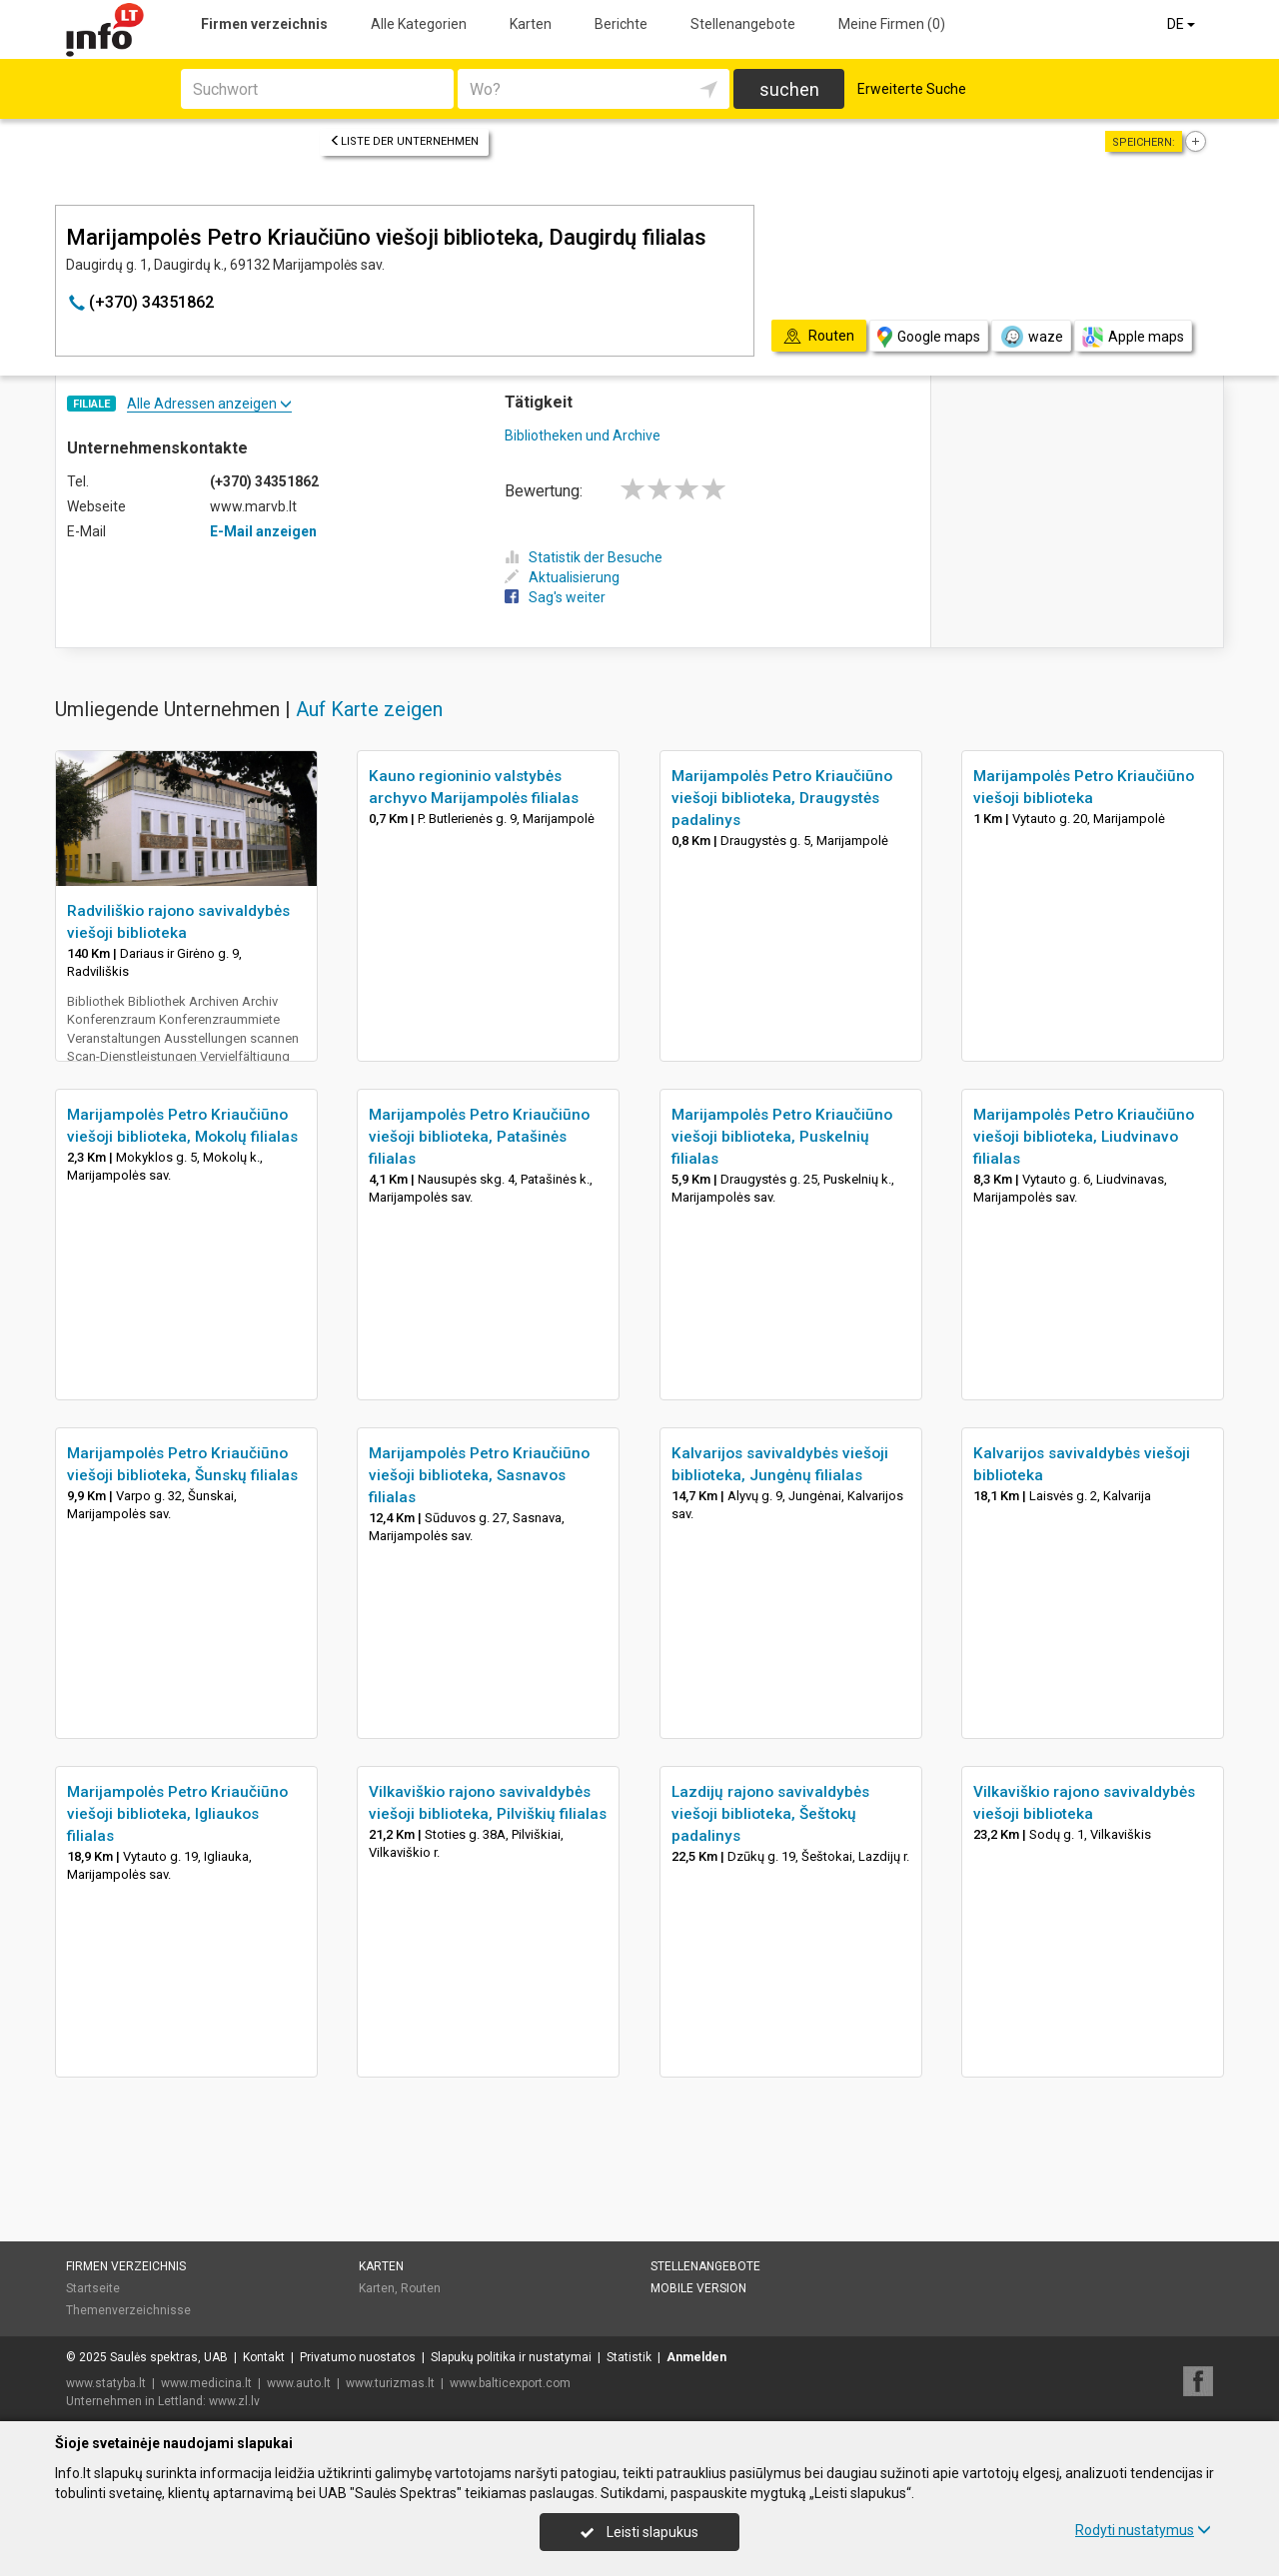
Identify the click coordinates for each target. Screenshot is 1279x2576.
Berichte (621, 24)
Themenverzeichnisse (128, 2310)
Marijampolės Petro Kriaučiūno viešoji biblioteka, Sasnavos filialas (479, 1475)
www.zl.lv (234, 2401)
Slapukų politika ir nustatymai (511, 2357)
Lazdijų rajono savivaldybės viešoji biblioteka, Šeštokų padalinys (770, 1814)
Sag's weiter (555, 597)
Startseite (93, 2288)
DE (1182, 24)
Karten (531, 24)
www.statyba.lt (106, 2383)
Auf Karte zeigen (369, 709)
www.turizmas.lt (390, 2383)
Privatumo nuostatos (358, 2357)
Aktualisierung (562, 577)
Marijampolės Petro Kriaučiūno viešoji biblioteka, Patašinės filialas (479, 1137)
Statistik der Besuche (583, 557)
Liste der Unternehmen (404, 141)
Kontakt (264, 2357)
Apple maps (1133, 337)
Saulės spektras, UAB (169, 2357)
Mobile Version (698, 2288)
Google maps (928, 337)
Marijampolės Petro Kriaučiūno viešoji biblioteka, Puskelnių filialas (781, 1137)
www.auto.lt (299, 2383)
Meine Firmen (891, 24)
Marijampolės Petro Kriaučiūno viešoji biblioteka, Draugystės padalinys (781, 798)
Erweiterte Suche (911, 89)
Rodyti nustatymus (1143, 2530)
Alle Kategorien (419, 24)
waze (1031, 337)
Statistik (629, 2357)
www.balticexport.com (510, 2383)
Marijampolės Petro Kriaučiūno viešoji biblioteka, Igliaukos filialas (177, 1814)
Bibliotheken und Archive (582, 435)
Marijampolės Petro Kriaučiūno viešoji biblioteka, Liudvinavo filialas (1083, 1137)
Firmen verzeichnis (264, 24)
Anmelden (696, 2357)
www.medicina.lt (206, 2383)
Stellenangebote (742, 24)
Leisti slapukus (639, 2532)
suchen (789, 89)
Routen (421, 2288)
